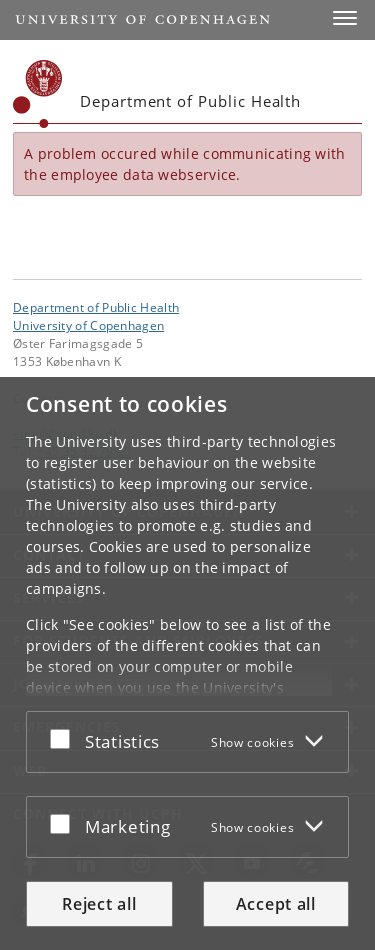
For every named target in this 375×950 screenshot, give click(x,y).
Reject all (99, 904)
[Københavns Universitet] (38, 94)
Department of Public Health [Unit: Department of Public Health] (96, 307)
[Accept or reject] (65, 738)
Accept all (276, 904)
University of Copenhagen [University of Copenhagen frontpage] (88, 325)
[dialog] (187, 663)
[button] (345, 18)
